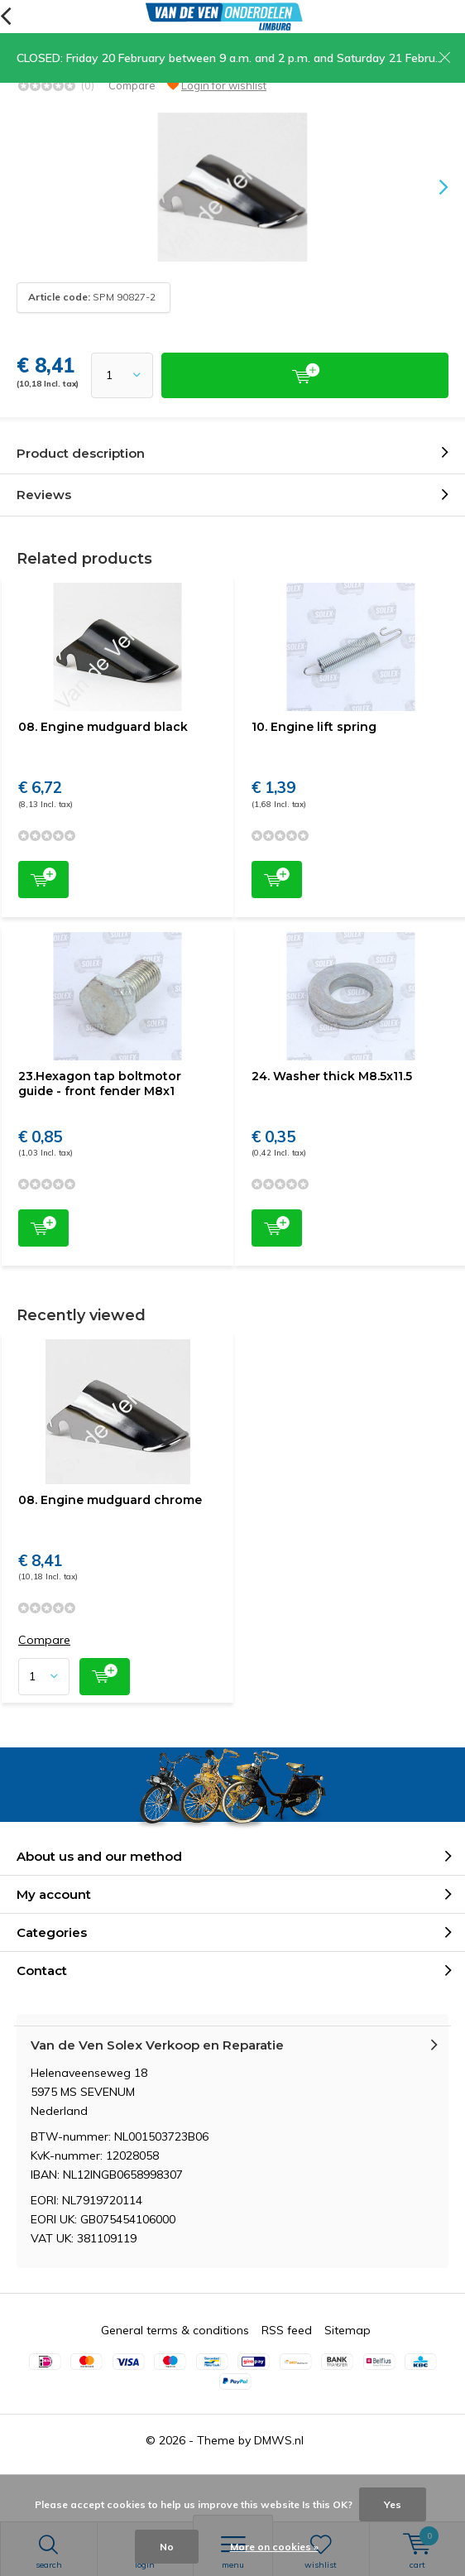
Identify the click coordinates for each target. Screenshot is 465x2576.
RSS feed (286, 2330)
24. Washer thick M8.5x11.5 (332, 1076)
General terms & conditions (175, 2330)
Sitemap (347, 2330)
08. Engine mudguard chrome (110, 1499)
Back (5, 16)
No (167, 2546)
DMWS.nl (279, 2440)
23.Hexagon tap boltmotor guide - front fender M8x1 (99, 1083)
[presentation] (431, 187)
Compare (132, 85)
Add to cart (43, 878)
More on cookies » (274, 2546)
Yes (392, 2504)
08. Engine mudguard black (103, 726)
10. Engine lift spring (314, 726)
